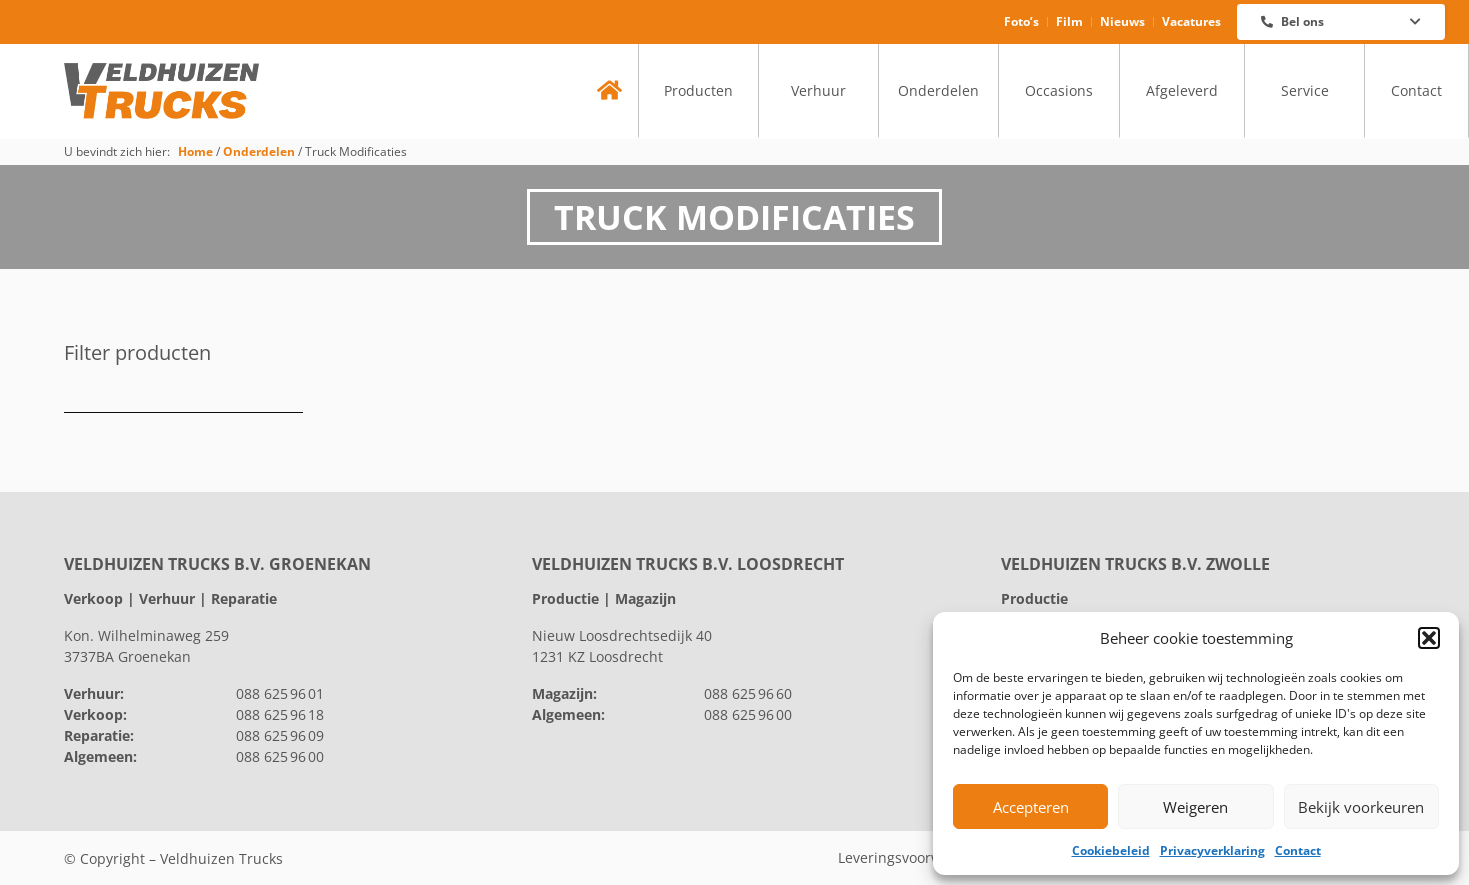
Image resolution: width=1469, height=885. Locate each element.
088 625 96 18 (280, 714)
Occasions (1059, 90)
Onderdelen (938, 90)
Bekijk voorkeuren (1361, 807)
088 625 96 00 (280, 756)
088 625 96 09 (280, 735)
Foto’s (1021, 21)
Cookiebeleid (1111, 850)
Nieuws (1122, 21)
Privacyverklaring (1212, 850)
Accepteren (1031, 807)
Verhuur (818, 90)
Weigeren (1195, 807)
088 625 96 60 (748, 693)
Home (195, 151)
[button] (1429, 638)
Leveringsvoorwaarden (914, 857)
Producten (698, 90)
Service (1305, 90)
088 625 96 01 (280, 693)
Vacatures (1191, 21)
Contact (1298, 850)
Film (1069, 21)
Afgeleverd (1182, 90)
